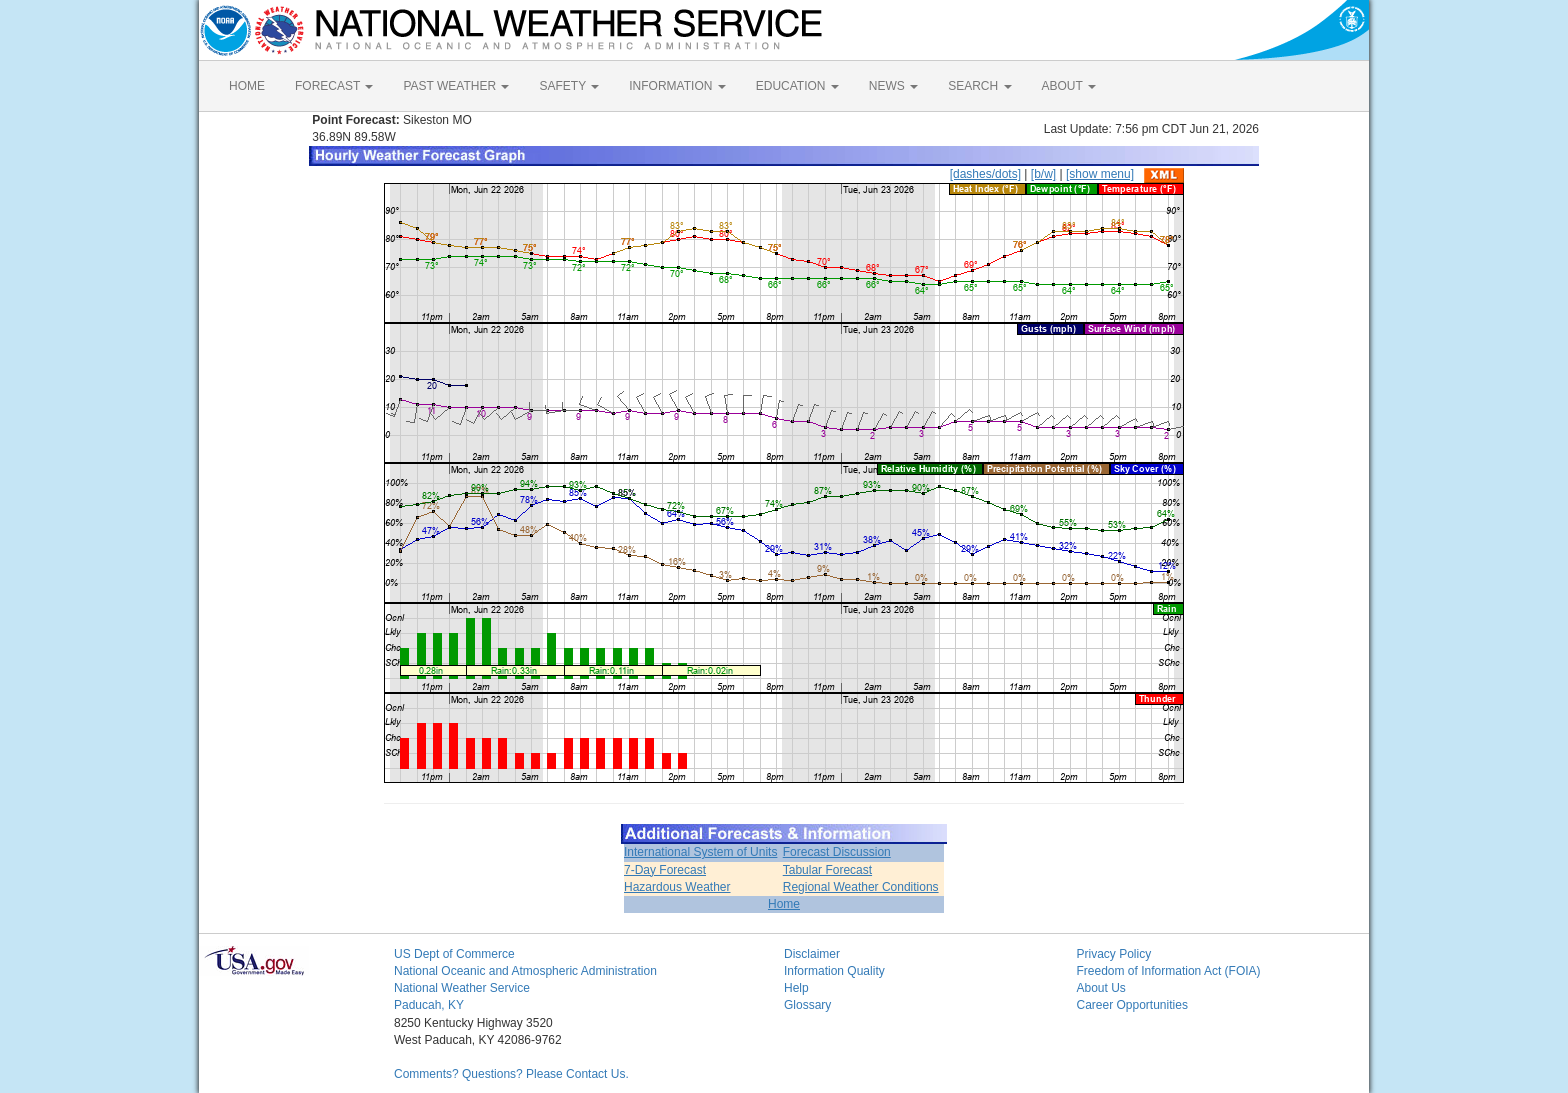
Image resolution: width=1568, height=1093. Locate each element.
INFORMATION (677, 86)
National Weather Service (462, 988)
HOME (247, 86)
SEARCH (979, 86)
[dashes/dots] (985, 174)
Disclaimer (812, 954)
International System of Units (700, 852)
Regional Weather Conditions (861, 887)
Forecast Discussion (837, 852)
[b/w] (1043, 174)
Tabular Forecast (827, 870)
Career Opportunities (1132, 1005)
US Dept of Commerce (454, 954)
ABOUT (1069, 86)
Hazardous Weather (677, 887)
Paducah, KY (429, 1005)
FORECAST (334, 86)
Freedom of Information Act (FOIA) (1169, 971)
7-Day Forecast (665, 870)
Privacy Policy (1114, 954)
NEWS (893, 86)
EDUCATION (797, 86)
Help (796, 988)
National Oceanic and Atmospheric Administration (525, 971)
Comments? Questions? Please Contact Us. (511, 1074)
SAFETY (569, 86)
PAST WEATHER (456, 86)
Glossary (807, 1005)
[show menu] (1100, 174)
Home (784, 904)
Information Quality (834, 971)
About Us (1101, 988)
